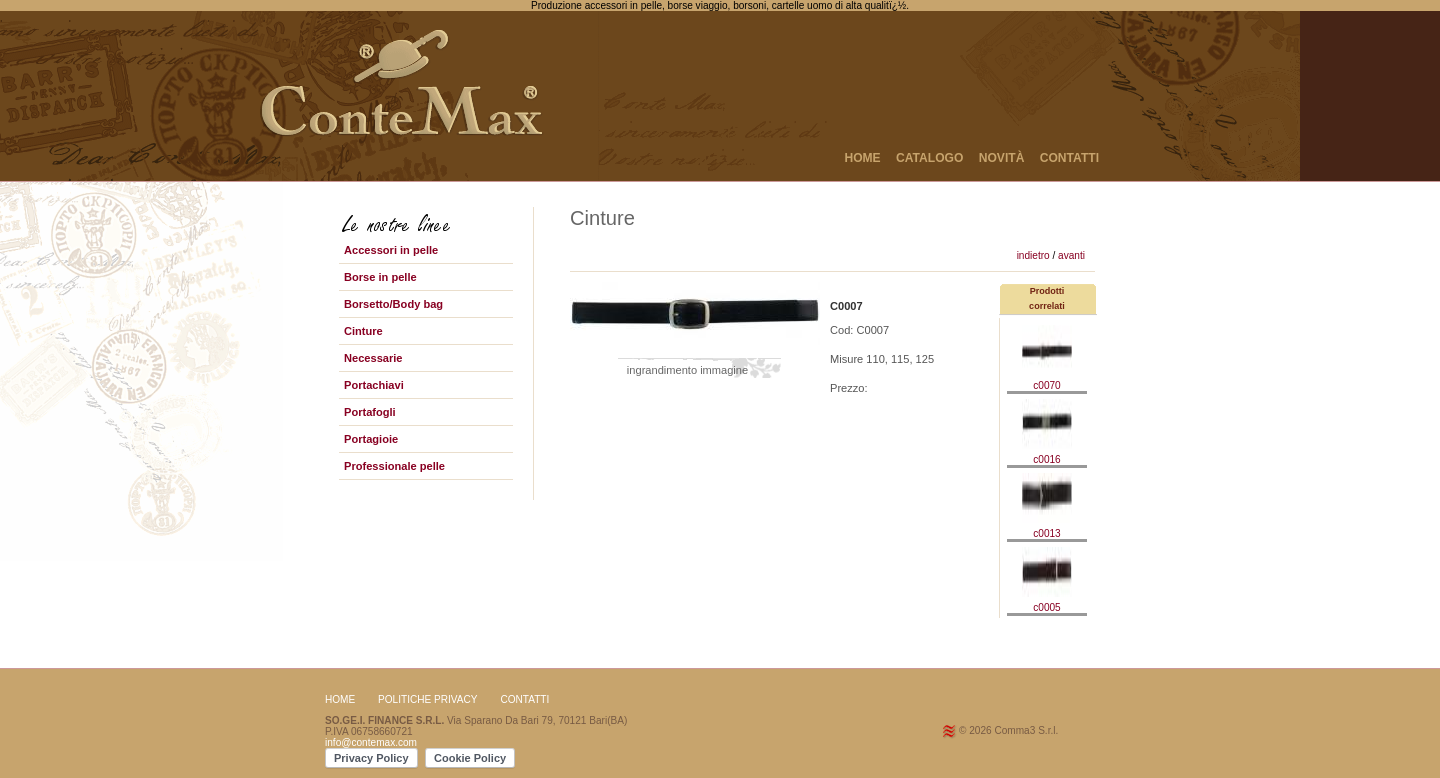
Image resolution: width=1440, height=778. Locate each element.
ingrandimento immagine (687, 370)
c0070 (1047, 380)
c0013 (1047, 528)
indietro (1033, 255)
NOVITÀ (1002, 158)
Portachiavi (374, 385)
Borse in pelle (380, 277)
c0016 (1047, 454)
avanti (1071, 255)
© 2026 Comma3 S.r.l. (1008, 730)
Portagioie (371, 439)
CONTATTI (1069, 158)
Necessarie (373, 358)
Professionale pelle (394, 466)
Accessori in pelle (391, 250)
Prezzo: (849, 388)
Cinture (363, 331)
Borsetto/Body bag (393, 304)
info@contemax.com (371, 742)
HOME (862, 158)
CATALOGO (929, 158)
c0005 (1047, 602)
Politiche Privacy (428, 699)
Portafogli (370, 412)
